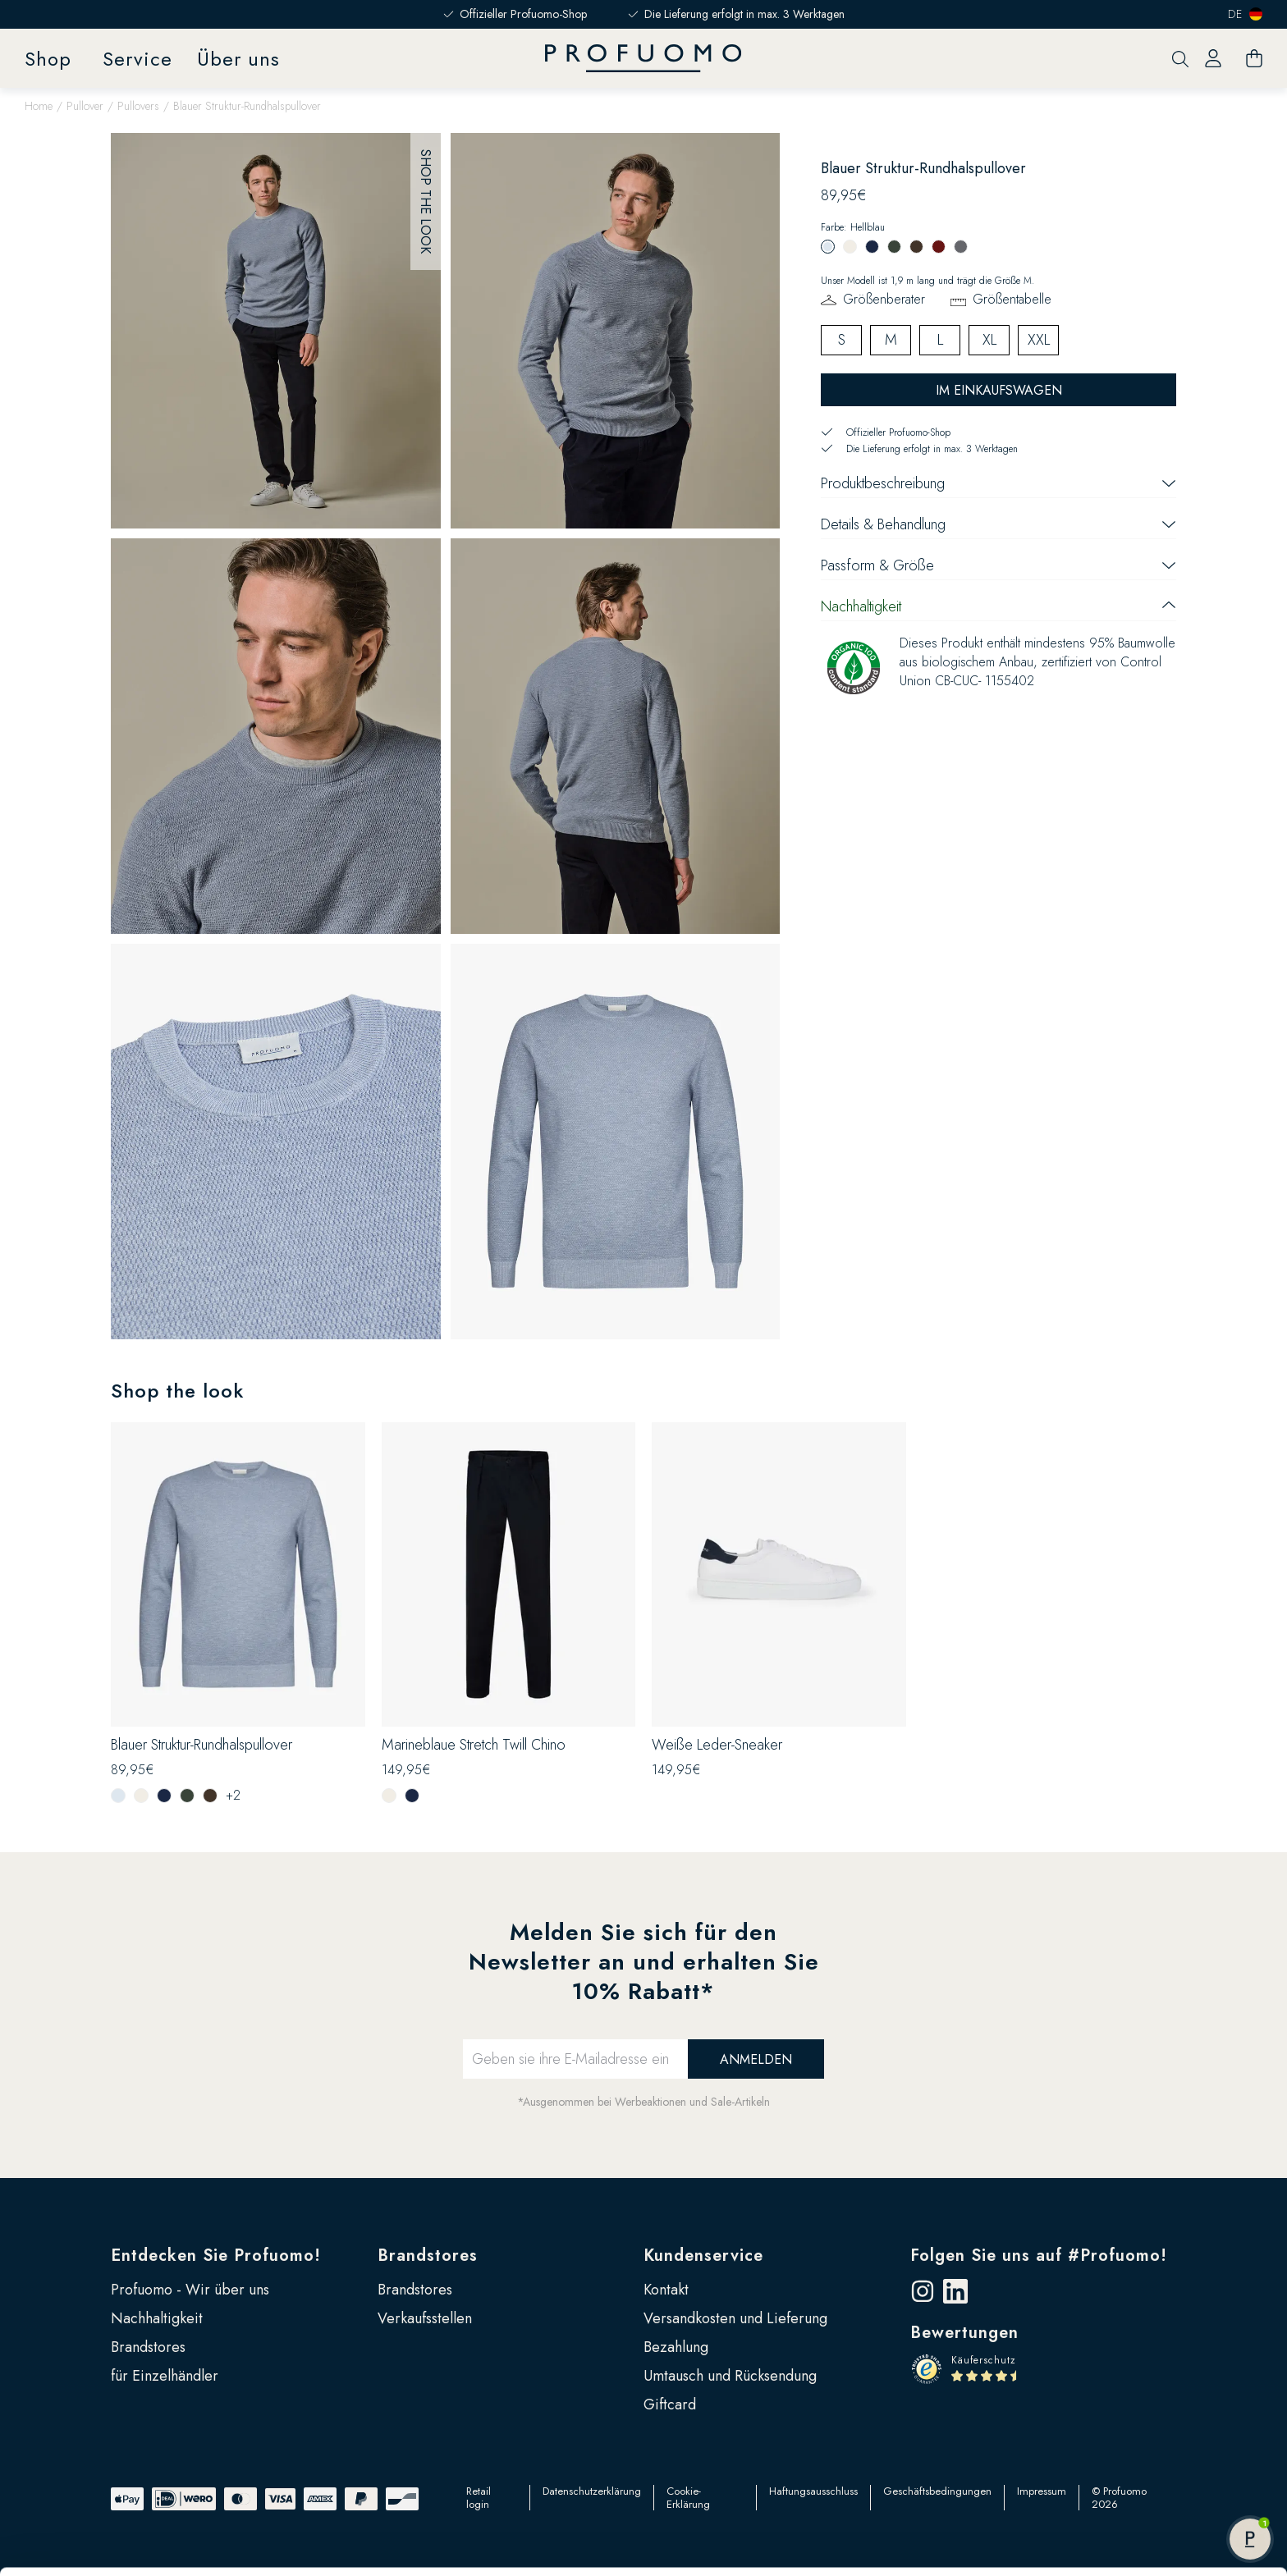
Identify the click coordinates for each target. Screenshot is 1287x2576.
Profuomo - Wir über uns (190, 2289)
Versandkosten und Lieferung (735, 2318)
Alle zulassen (1150, 2448)
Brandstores (148, 2347)
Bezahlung (676, 2347)
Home (39, 106)
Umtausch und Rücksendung (730, 2375)
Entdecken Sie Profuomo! (216, 2255)
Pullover (84, 106)
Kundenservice (703, 2255)
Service (137, 58)
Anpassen (1150, 2501)
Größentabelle (1012, 299)
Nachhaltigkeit (157, 2318)
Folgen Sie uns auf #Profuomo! (1038, 2255)
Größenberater (884, 299)
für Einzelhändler (164, 2375)
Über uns (238, 58)
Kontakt (666, 2289)
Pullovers (138, 106)
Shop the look (425, 201)
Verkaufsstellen (425, 2318)
